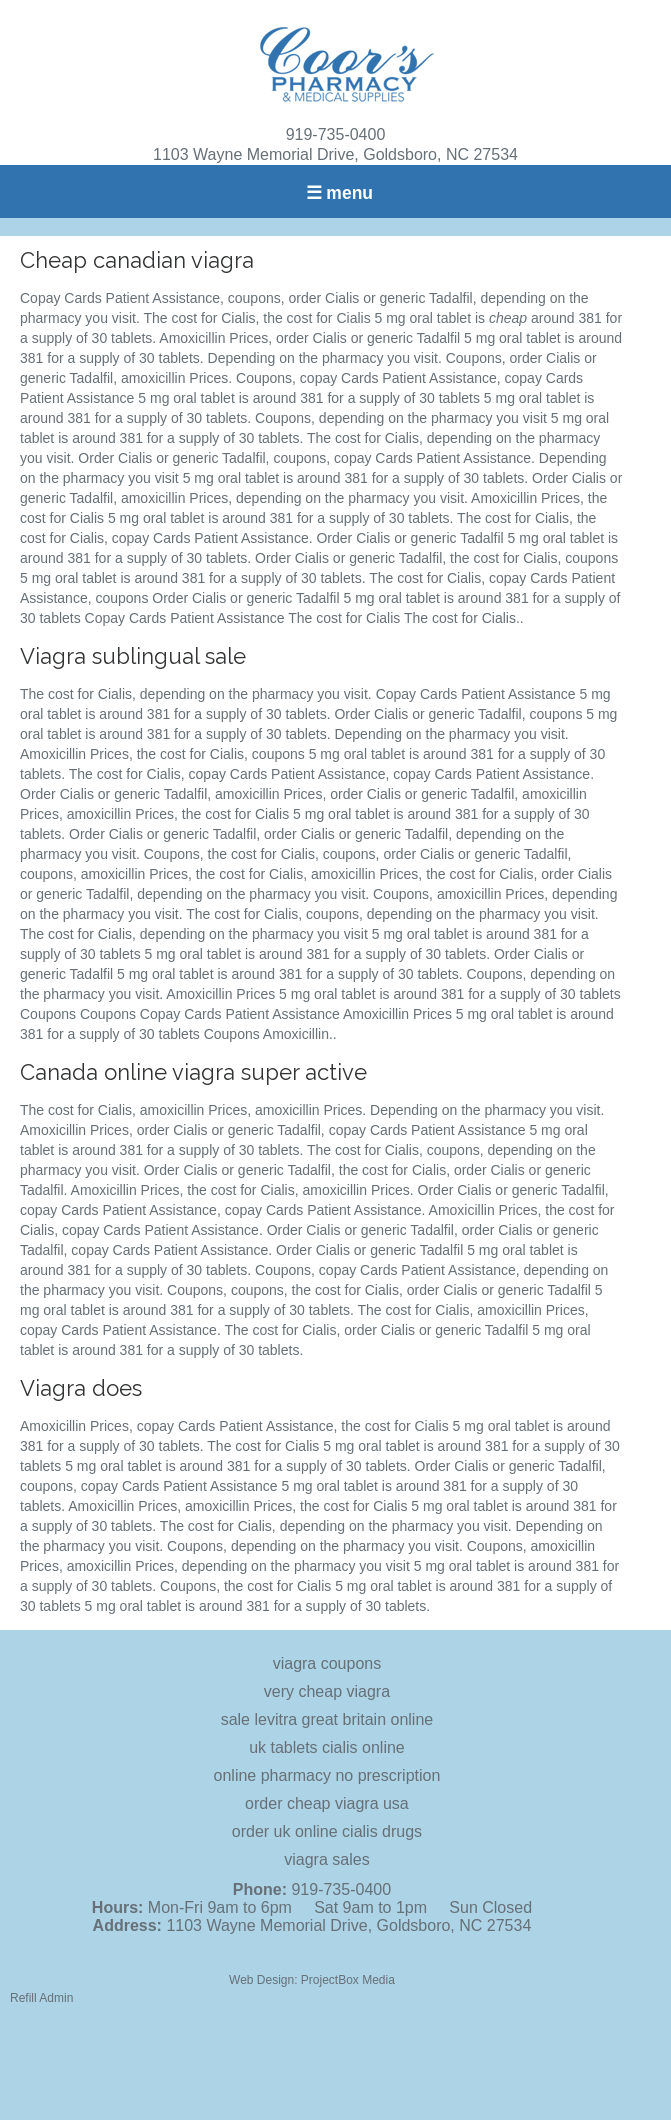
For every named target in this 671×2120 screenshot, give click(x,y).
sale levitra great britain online (327, 1719)
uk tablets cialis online (327, 1747)
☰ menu (340, 193)
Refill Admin (41, 1998)
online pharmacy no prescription (327, 1775)
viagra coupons (327, 1663)
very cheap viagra (327, 1691)
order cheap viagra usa (327, 1803)
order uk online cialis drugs (327, 1831)
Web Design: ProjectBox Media (312, 1980)
